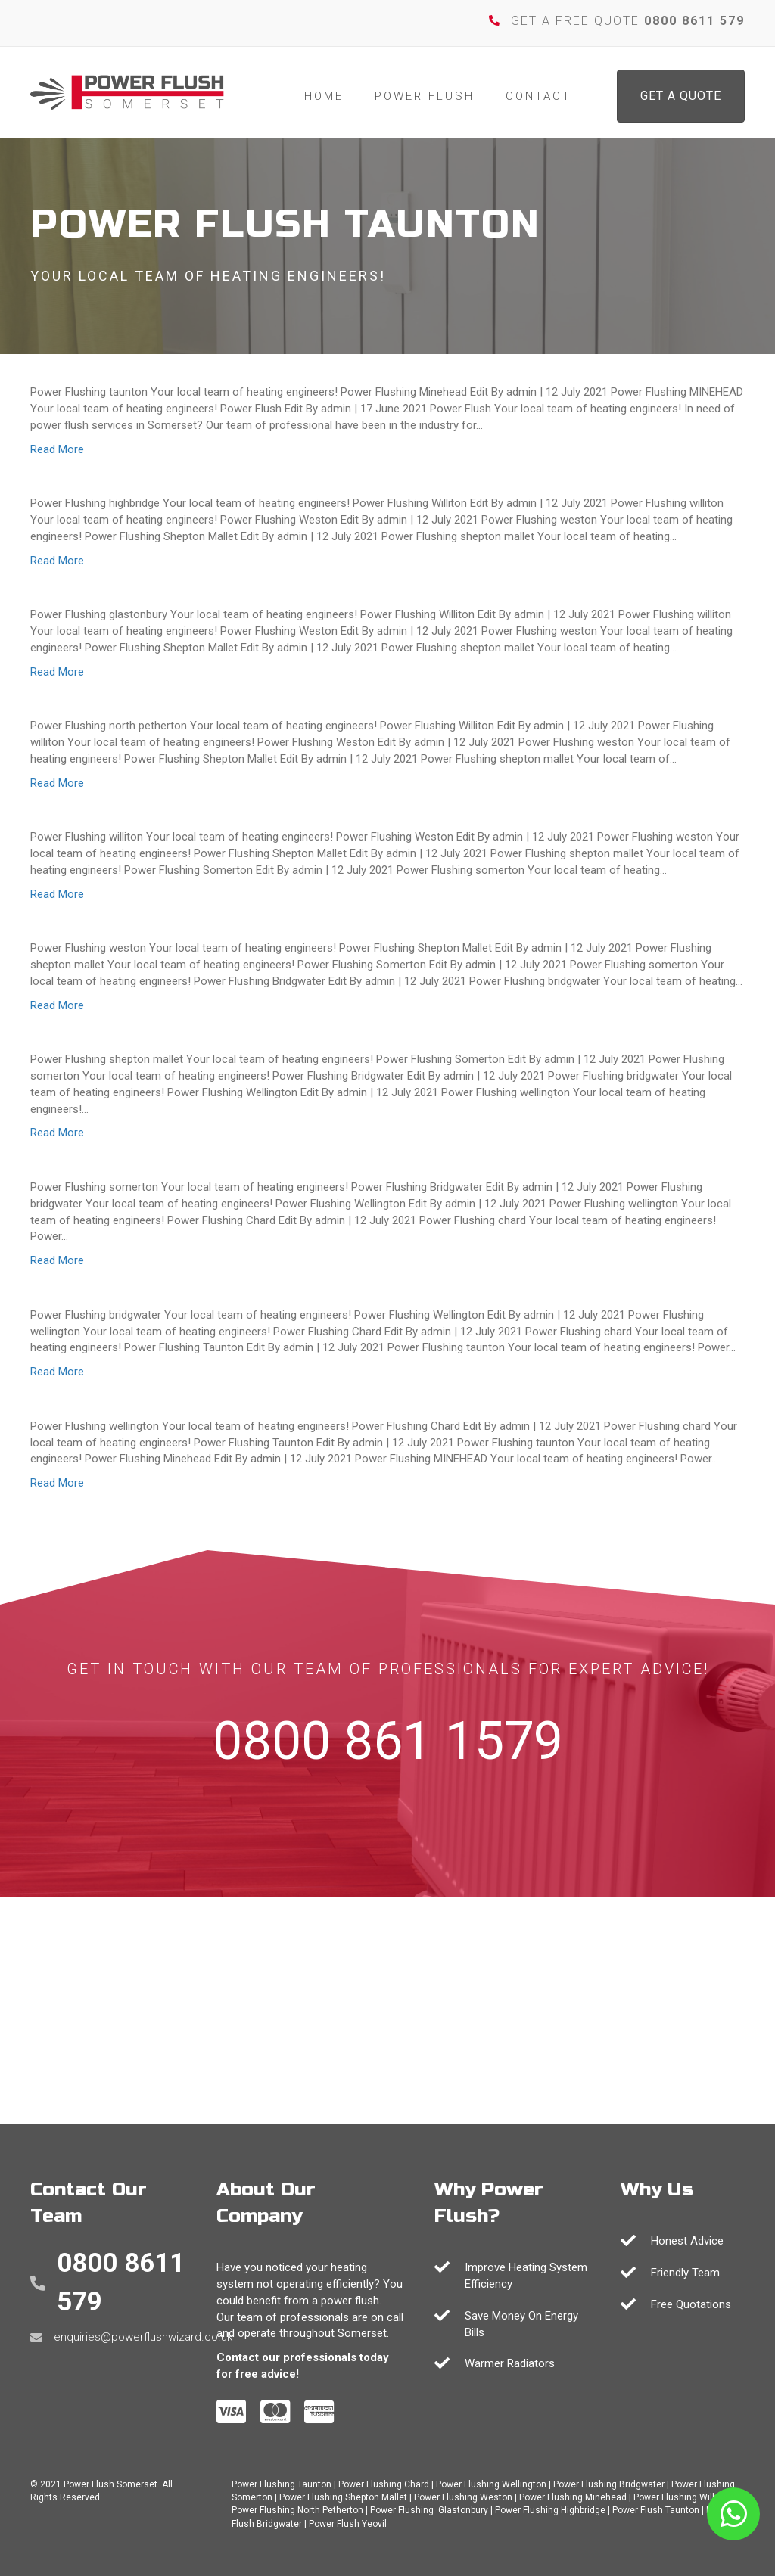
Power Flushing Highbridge (550, 2510)
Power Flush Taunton (655, 2510)
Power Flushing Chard (383, 2484)
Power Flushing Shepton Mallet (343, 2497)
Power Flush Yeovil (348, 2524)
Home (324, 96)
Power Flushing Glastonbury (429, 2510)
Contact (538, 96)
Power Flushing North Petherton (297, 2510)
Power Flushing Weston (463, 2497)
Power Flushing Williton (681, 2497)
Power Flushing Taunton (281, 2484)
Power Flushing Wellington (491, 2484)
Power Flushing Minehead (573, 2497)
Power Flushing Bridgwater (609, 2484)
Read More (57, 449)
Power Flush (425, 96)
